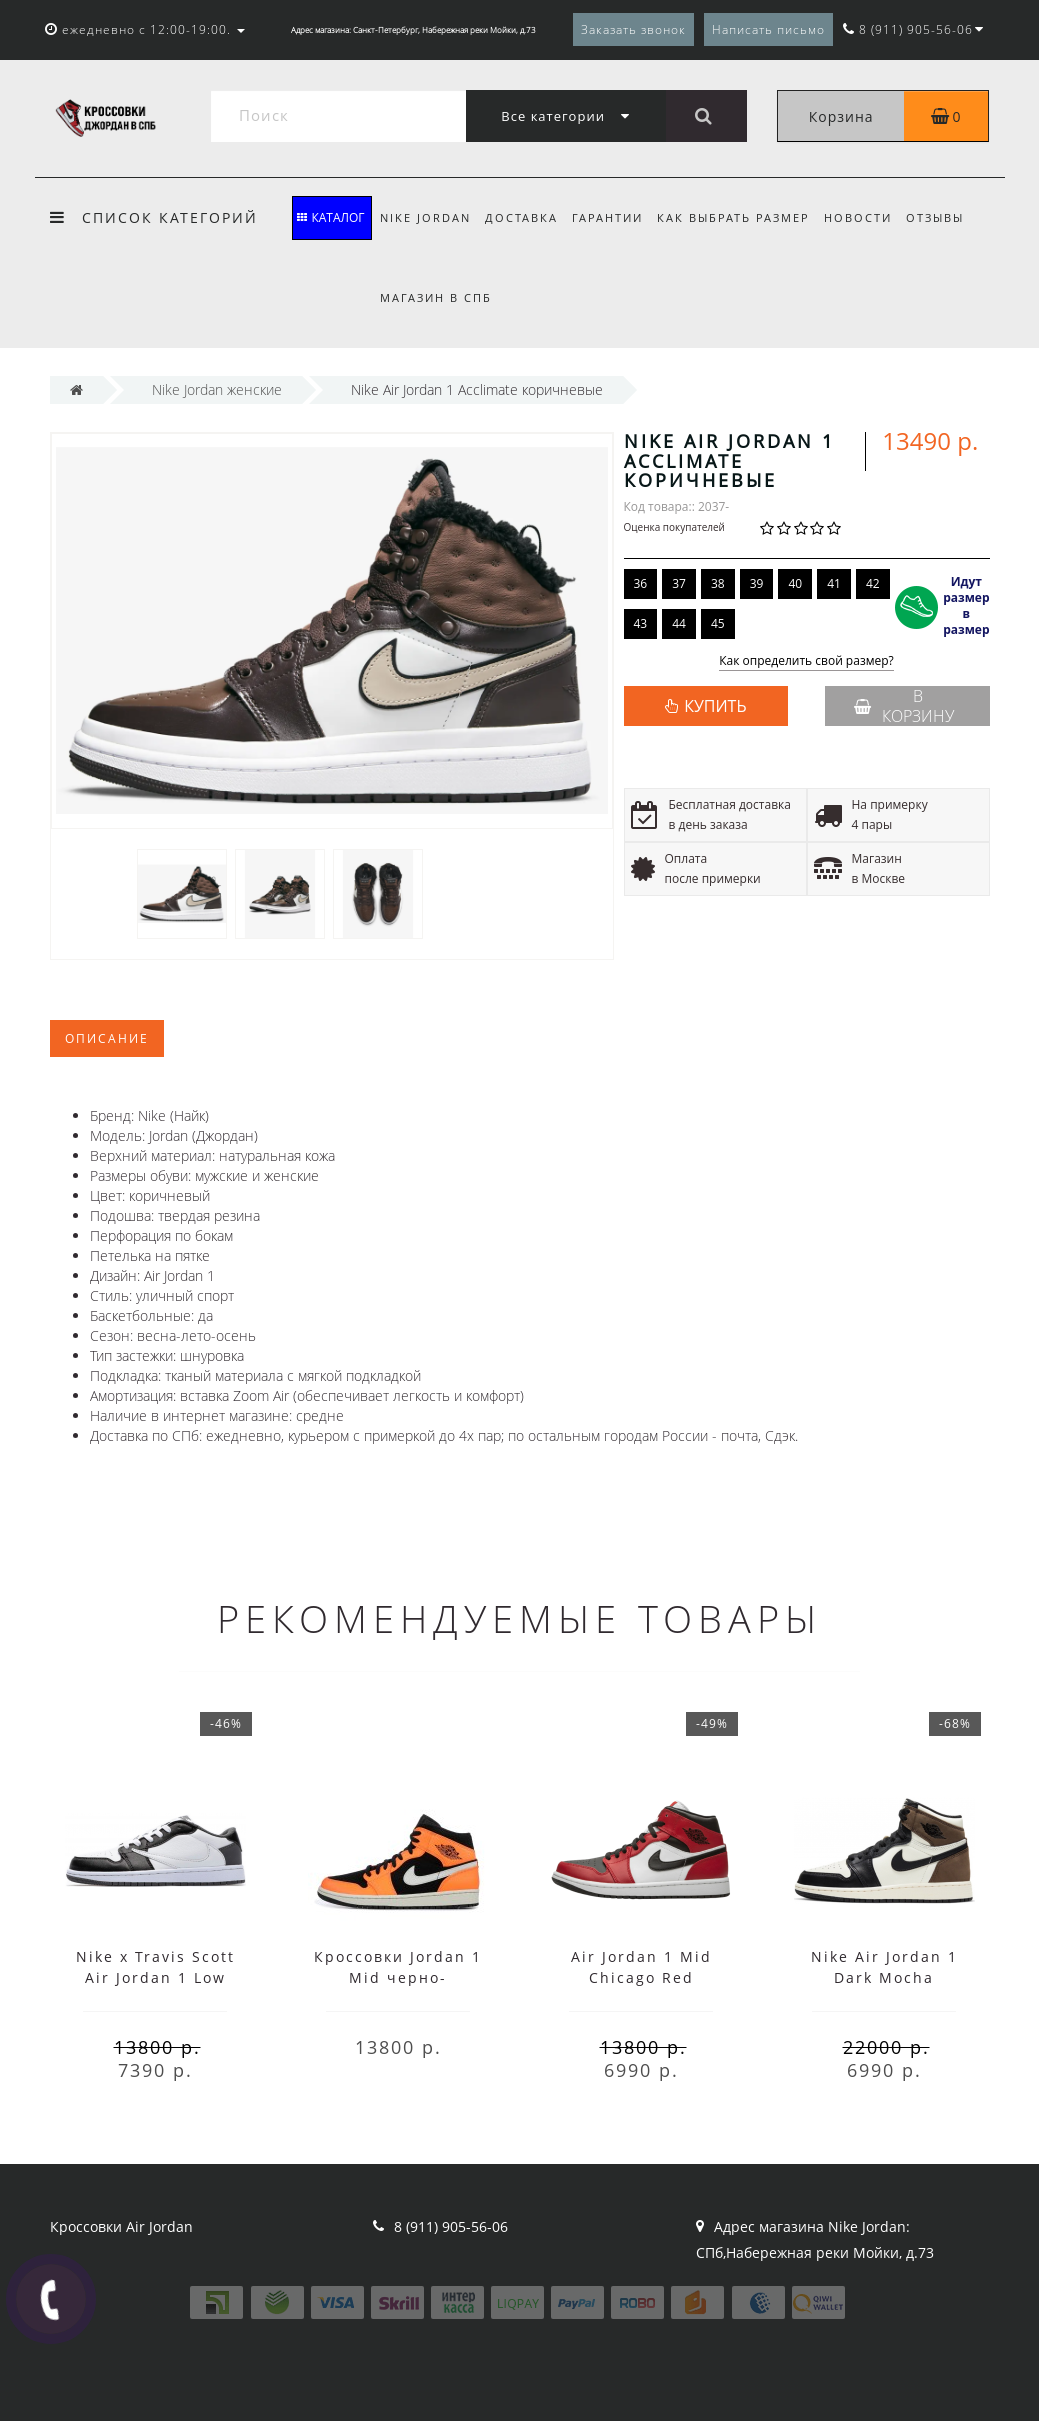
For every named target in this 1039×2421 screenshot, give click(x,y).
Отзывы (950, 217)
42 (873, 583)
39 (757, 583)
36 (641, 583)
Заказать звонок (633, 29)
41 (834, 583)
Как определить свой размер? (806, 661)
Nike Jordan (425, 217)
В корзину (904, 706)
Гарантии (613, 217)
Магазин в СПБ (436, 297)
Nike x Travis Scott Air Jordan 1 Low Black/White (155, 1977)
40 (795, 583)
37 (679, 583)
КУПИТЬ (715, 706)
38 (718, 583)
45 (718, 623)
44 (679, 623)
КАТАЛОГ (330, 217)
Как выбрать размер (742, 217)
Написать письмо (768, 29)
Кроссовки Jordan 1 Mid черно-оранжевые (398, 1977)
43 (641, 623)
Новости (870, 217)
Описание (107, 1038)
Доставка (524, 217)
